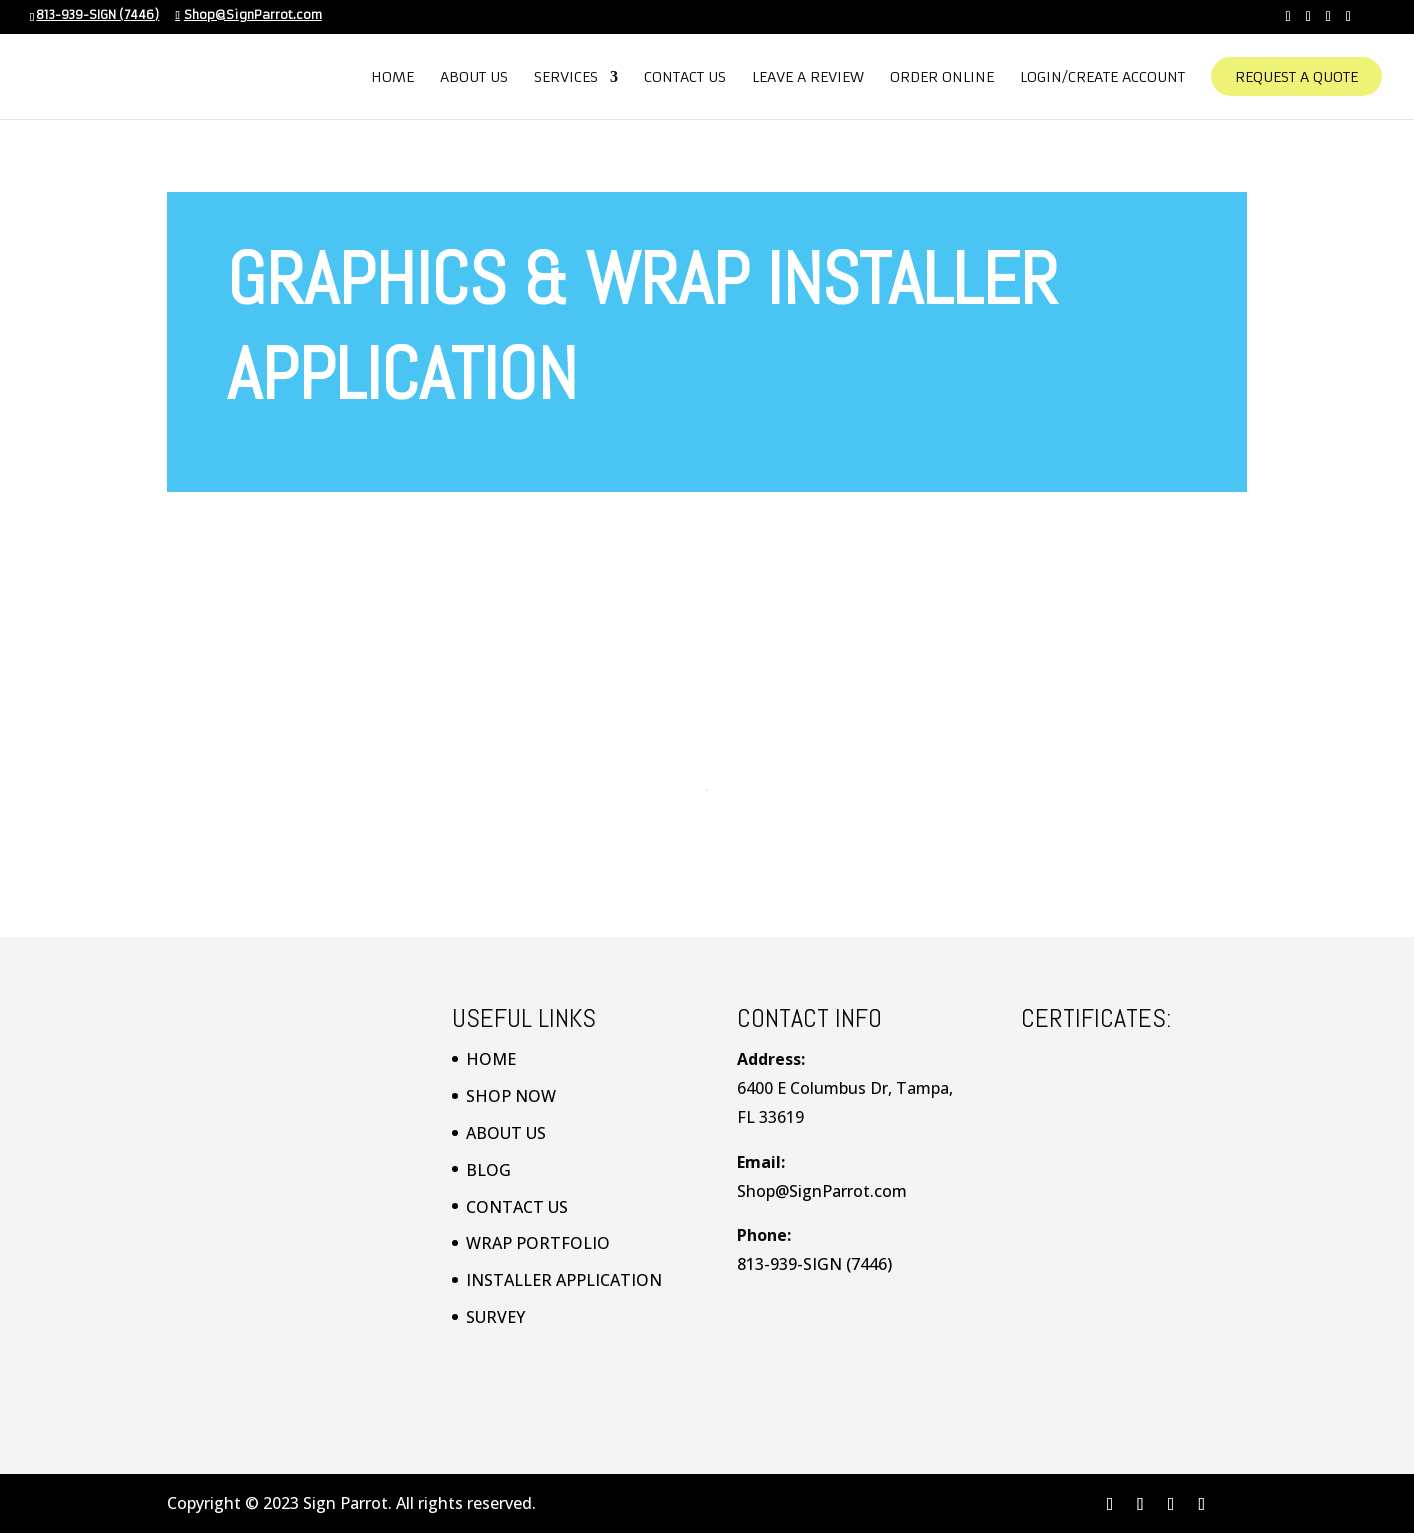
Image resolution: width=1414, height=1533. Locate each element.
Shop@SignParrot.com (822, 1191)
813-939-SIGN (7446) (97, 14)
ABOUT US (506, 1133)
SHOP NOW (511, 1096)
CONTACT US (517, 1207)
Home (392, 86)
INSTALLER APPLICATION (564, 1280)
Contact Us (685, 86)
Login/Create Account (1102, 86)
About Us (474, 86)
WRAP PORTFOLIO (538, 1243)
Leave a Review (808, 86)
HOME (491, 1059)
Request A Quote (1296, 86)
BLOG (488, 1170)
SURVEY (495, 1317)
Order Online (942, 86)
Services (566, 86)
